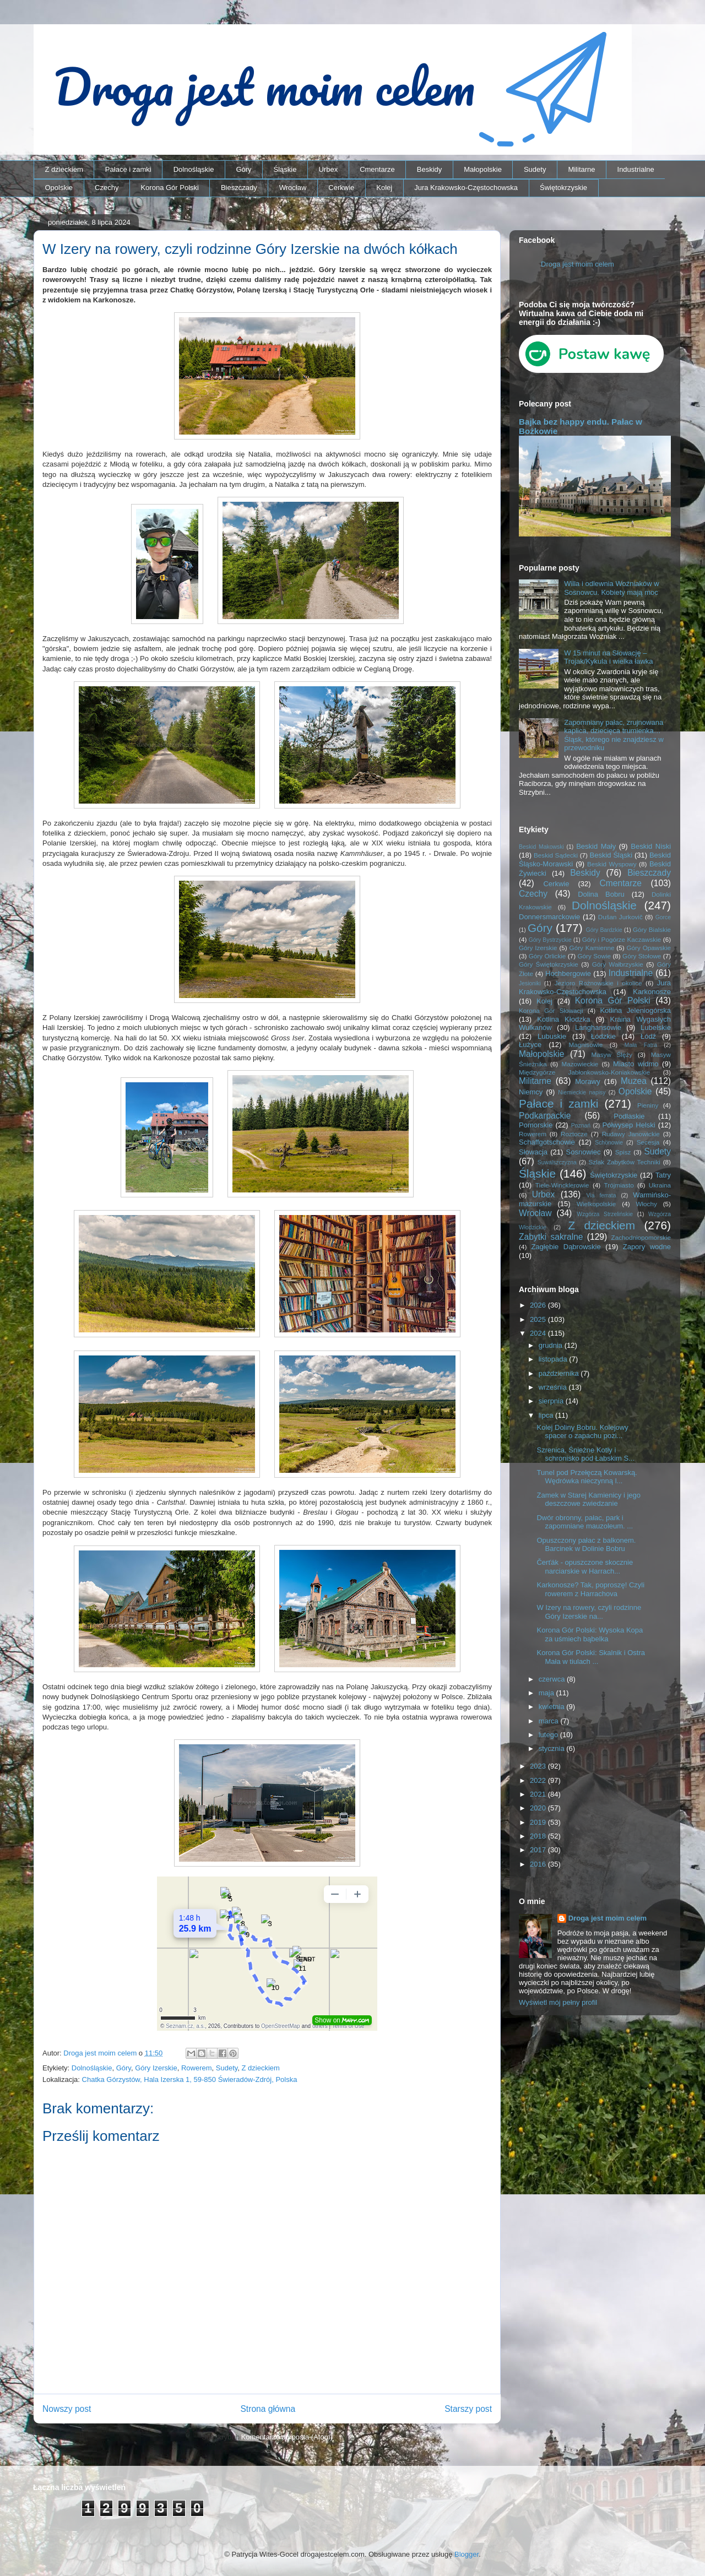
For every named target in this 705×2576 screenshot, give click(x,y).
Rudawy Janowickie (631, 1133)
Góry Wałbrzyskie (617, 964)
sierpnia (552, 1401)
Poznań (580, 1125)
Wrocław (293, 187)
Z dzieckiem (64, 169)
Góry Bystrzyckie (550, 940)
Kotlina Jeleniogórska (635, 1010)
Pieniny (647, 1105)
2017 (539, 1850)
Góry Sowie (594, 955)
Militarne (581, 169)
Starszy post (468, 2409)
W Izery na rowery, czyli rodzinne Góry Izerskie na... (588, 1611)
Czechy (106, 187)
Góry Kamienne (592, 947)
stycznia (553, 1748)
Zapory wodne (647, 1247)
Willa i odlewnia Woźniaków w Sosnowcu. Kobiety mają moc (611, 587)
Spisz (623, 1152)
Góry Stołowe (641, 955)
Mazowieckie (579, 1063)
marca (550, 1721)
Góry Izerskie (156, 2068)
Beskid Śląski (611, 855)
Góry (243, 169)
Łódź (648, 1036)
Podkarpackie (545, 1115)
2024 (539, 1333)
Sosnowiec (583, 1152)
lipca (547, 1415)
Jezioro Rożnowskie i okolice (598, 982)
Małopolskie (483, 169)
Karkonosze (652, 992)
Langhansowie (598, 1027)
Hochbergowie (568, 973)
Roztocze (574, 1133)
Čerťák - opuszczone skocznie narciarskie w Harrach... (584, 1566)
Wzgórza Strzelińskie (605, 1214)
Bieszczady (239, 187)
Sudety (535, 169)
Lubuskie (552, 1036)
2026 (539, 1305)
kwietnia (553, 1706)
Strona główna (267, 2409)
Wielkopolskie (596, 1203)
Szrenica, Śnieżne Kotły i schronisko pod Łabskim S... (585, 1454)
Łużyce (530, 1044)
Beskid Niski (651, 846)
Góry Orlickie (547, 955)
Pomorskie (535, 1125)
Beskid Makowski (541, 847)
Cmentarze (377, 169)
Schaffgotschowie (547, 1142)
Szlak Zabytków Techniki (624, 1161)
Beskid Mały (596, 846)
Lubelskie (656, 1027)
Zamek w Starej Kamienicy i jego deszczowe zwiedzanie (588, 1499)
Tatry (663, 1175)
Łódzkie (603, 1036)
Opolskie (59, 187)
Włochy (646, 1203)
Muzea (634, 1081)
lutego (549, 1735)
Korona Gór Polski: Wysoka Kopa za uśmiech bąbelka (589, 1634)
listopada (554, 1359)
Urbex (328, 169)
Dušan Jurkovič (620, 916)
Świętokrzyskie (563, 187)
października (560, 1373)
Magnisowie (585, 1044)
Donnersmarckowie (549, 917)
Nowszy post (66, 2409)
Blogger (466, 2554)
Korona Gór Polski (169, 187)
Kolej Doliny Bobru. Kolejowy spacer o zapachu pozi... (582, 1431)
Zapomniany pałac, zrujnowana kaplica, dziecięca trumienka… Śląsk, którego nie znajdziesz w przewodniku (614, 735)
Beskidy (429, 169)
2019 (539, 1822)
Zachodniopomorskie (641, 1237)
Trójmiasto (619, 1185)
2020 (539, 1808)
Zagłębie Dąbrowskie (565, 1247)
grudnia (552, 1345)
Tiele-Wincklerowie (562, 1185)
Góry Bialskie (652, 929)
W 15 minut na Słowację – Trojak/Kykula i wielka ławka (608, 657)
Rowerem (196, 2068)
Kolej (384, 187)
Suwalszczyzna (557, 1162)
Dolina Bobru (601, 894)
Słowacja (533, 1152)
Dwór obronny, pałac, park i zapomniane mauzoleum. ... (584, 1522)
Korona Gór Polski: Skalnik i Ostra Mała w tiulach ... (590, 1657)
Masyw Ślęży (612, 1054)
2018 (539, 1836)
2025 (539, 1319)
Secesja (648, 1142)
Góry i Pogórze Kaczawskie (621, 939)
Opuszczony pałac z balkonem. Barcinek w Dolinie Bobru (586, 1544)
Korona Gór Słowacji (551, 1010)
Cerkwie (341, 187)
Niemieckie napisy (581, 1092)
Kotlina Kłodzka (563, 1019)
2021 (539, 1794)
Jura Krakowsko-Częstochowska (466, 187)
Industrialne (635, 169)
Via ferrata (601, 1195)
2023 (539, 1766)
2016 (539, 1864)
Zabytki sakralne (551, 1236)
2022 (539, 1780)
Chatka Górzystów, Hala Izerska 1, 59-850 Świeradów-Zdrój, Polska (189, 2079)
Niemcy (531, 1092)
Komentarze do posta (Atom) (287, 2437)
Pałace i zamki (128, 169)
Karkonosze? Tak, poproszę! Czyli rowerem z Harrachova (590, 1589)
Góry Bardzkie (604, 930)
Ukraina (660, 1185)
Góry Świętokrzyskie (548, 964)
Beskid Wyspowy (612, 863)
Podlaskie (629, 1116)
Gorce (663, 917)
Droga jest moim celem (577, 264)
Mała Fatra (641, 1045)
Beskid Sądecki (556, 855)
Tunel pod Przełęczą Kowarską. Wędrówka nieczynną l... (586, 1476)
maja (547, 1693)
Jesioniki (530, 983)
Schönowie (609, 1143)
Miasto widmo (635, 1064)
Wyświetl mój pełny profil (558, 2002)
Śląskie (285, 169)
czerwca (553, 1679)
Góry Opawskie (648, 947)
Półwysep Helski (629, 1125)
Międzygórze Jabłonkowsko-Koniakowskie (584, 1072)
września (554, 1387)
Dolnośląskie (193, 169)
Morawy (587, 1081)
